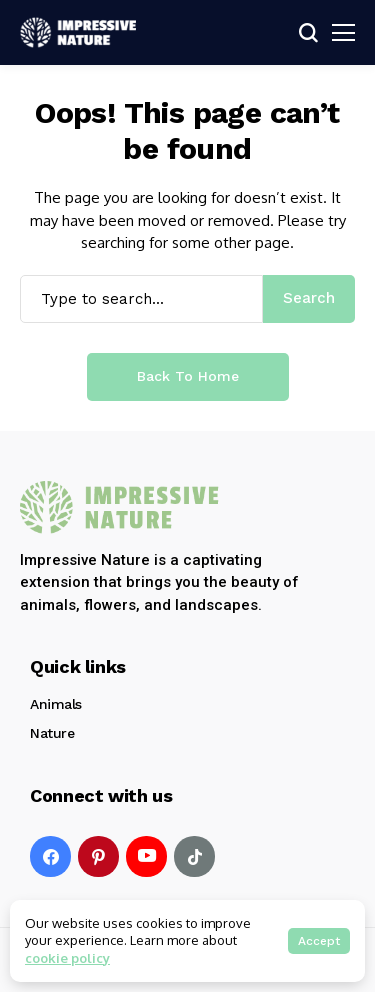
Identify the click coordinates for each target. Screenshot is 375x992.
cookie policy (67, 958)
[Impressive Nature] (120, 507)
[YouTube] (146, 856)
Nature (52, 733)
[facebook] (50, 856)
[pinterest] (98, 856)
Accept (319, 941)
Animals (56, 704)
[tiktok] (194, 856)
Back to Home (188, 376)
